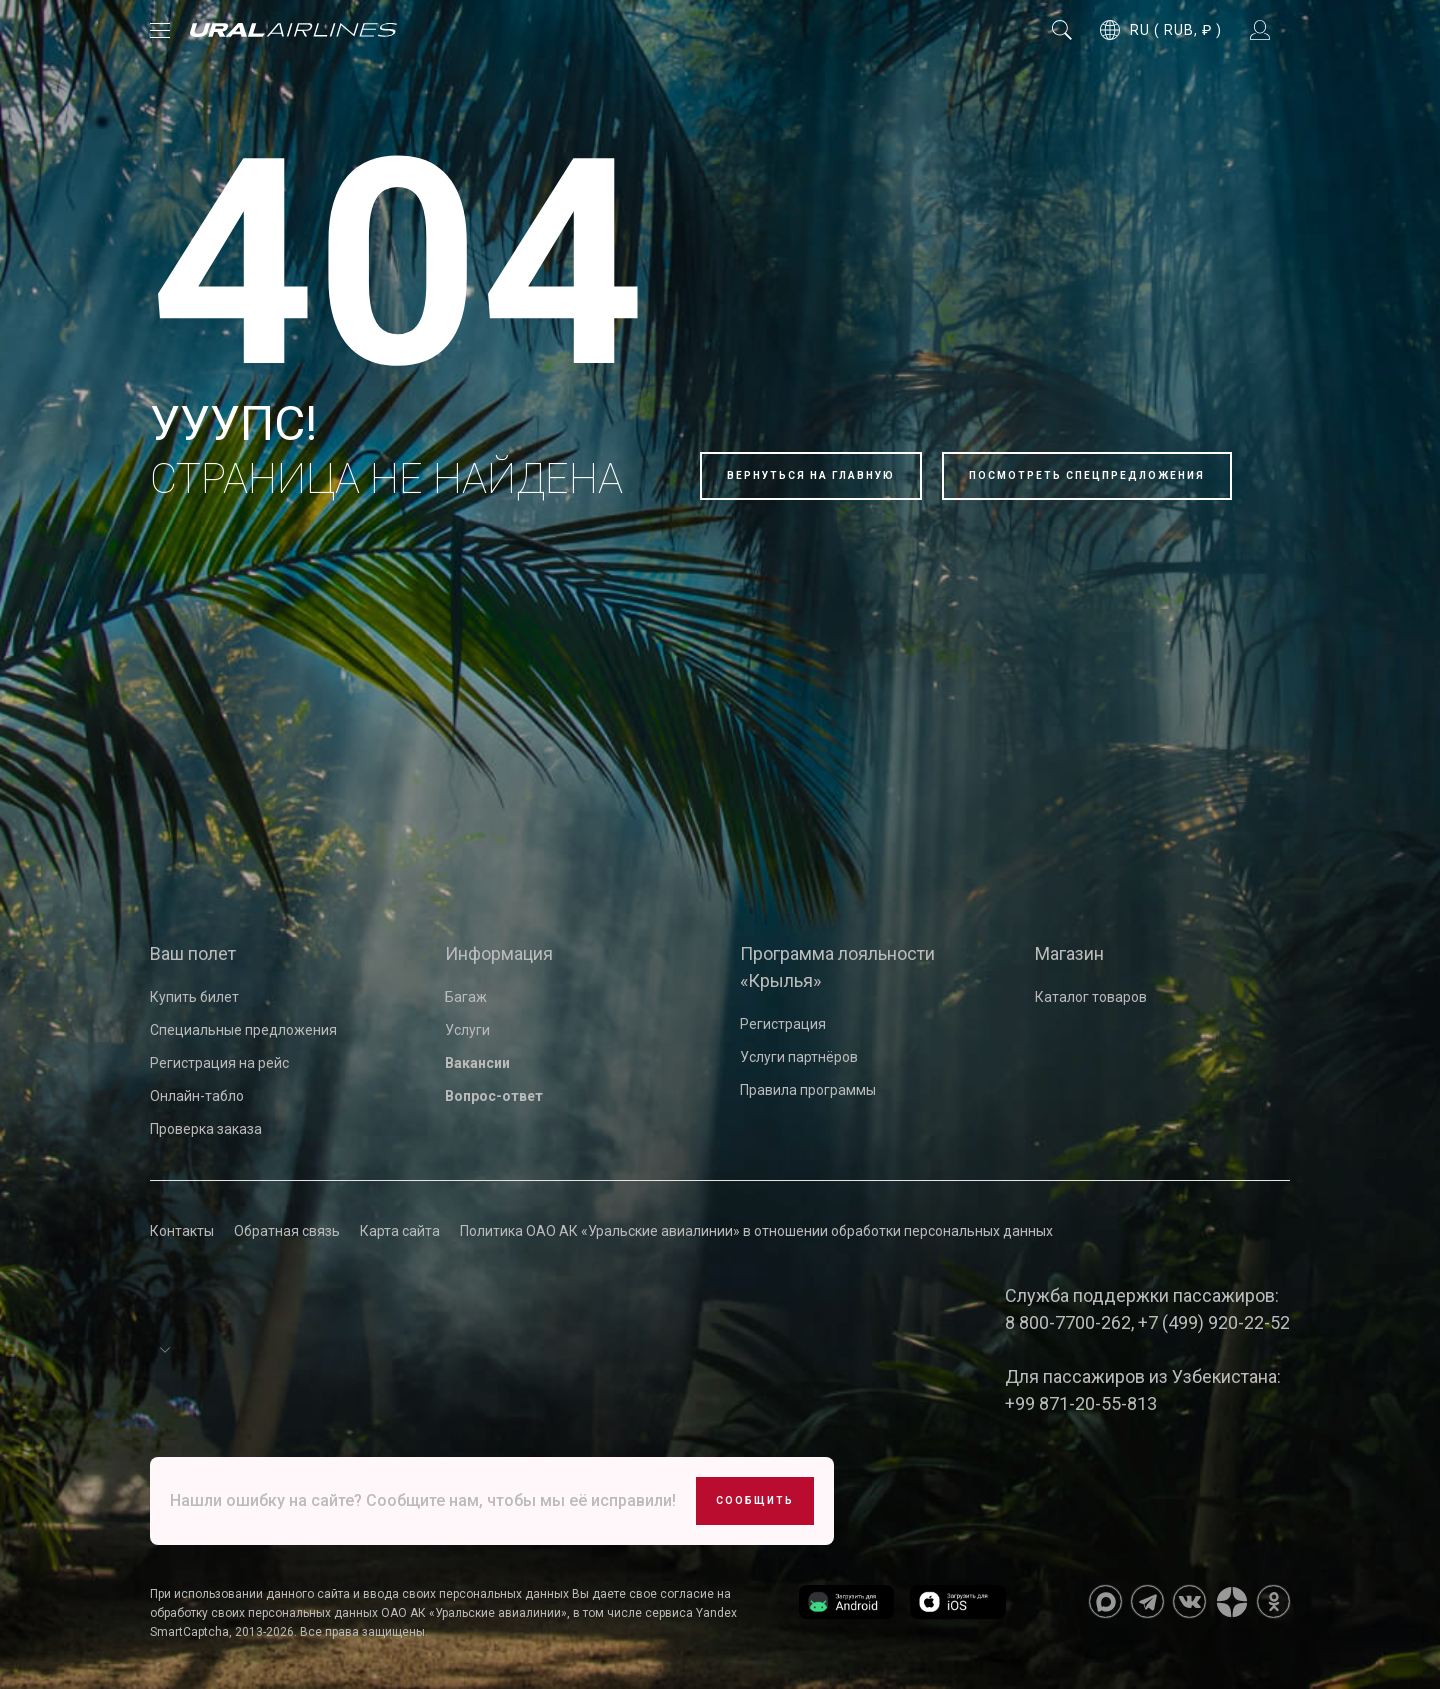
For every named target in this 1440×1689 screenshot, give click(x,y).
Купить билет (194, 997)
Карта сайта (400, 1231)
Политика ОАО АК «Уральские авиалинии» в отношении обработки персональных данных (756, 1231)
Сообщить (755, 1500)
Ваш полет (193, 953)
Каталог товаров (1091, 997)
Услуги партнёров (799, 1057)
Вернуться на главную (811, 475)
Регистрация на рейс (219, 1063)
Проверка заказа (206, 1129)
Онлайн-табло (197, 1096)
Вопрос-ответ (494, 1096)
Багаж (466, 997)
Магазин (1069, 953)
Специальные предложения (243, 1030)
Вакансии (477, 1063)
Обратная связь (287, 1231)
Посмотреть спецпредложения (1087, 475)
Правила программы (808, 1090)
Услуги (467, 1030)
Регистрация (783, 1024)
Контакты (182, 1231)
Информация (499, 953)
